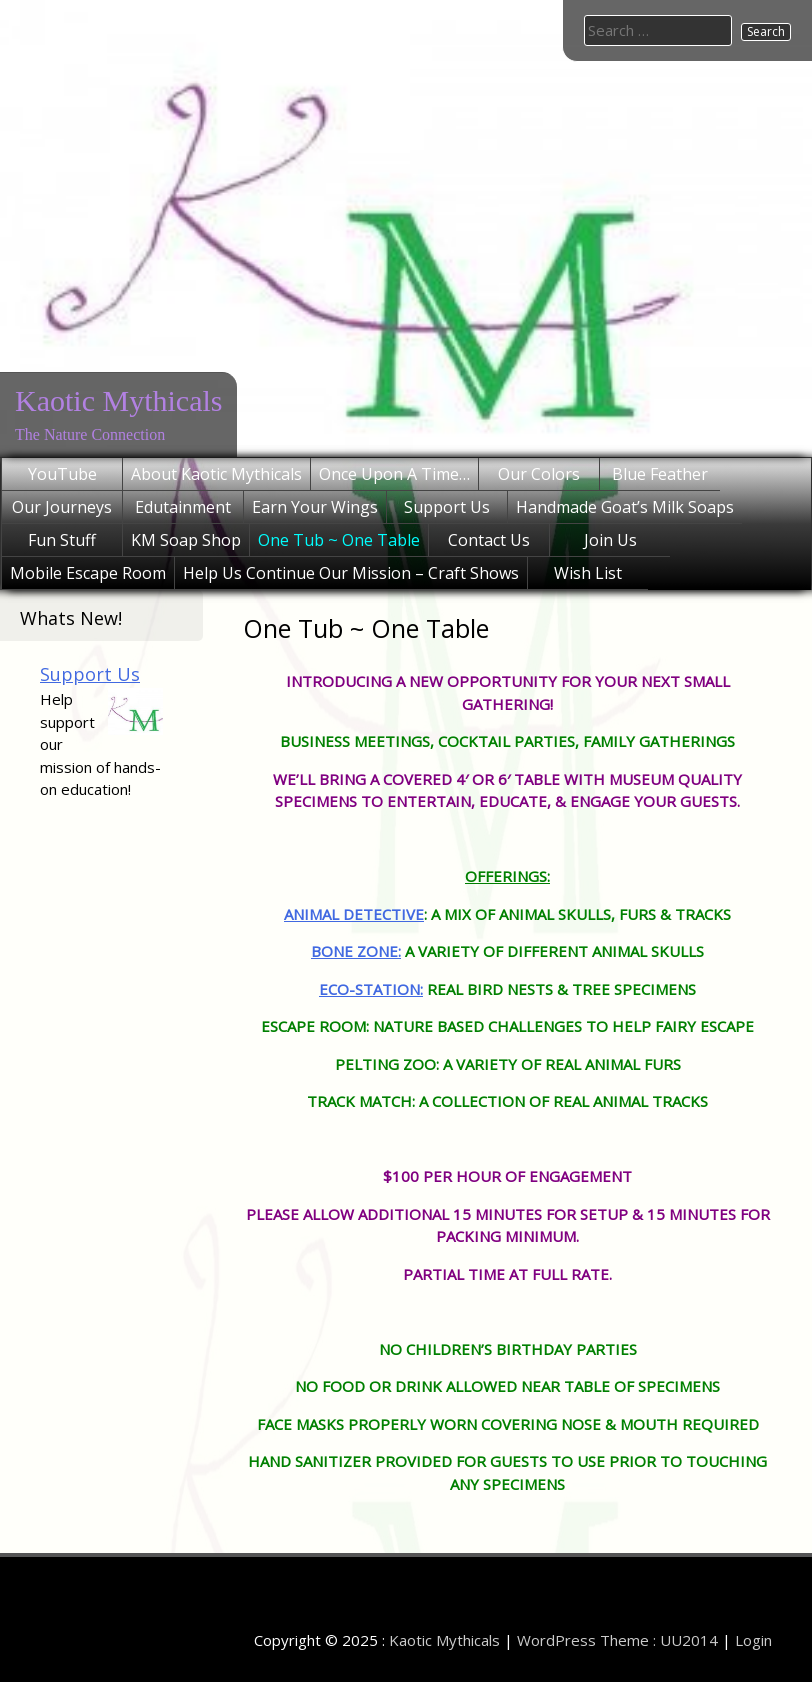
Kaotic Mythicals (118, 400)
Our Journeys (62, 507)
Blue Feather (660, 474)
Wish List (588, 573)
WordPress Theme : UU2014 (617, 1640)
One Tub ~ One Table (339, 540)
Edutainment (183, 507)
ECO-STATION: (371, 989)
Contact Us (489, 540)
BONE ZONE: (356, 951)
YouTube (62, 474)
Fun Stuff (62, 540)
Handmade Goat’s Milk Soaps (625, 507)
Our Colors (539, 474)
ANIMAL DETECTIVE (354, 914)
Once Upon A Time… (394, 474)
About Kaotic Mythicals (216, 474)
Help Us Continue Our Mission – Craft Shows (351, 573)
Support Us (447, 507)
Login (753, 1640)
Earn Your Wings (315, 507)
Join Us (610, 540)
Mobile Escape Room (88, 573)
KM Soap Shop (186, 540)
